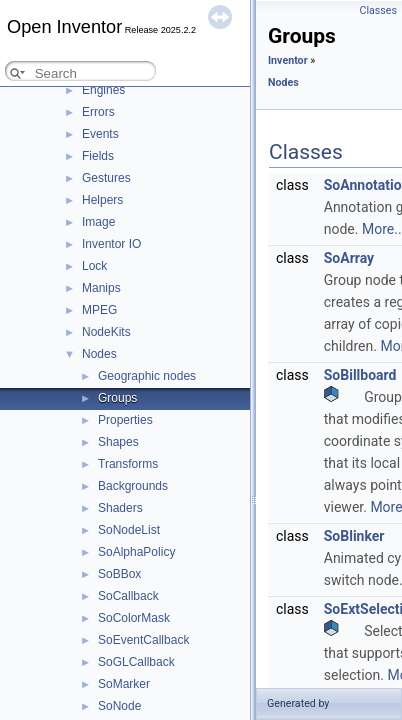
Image (98, 222)
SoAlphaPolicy (136, 552)
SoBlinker (354, 536)
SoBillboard (360, 375)
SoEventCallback (143, 640)
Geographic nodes (147, 376)
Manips (101, 288)
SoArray (349, 258)
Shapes (118, 442)
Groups (117, 398)
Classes (378, 10)
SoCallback (128, 596)
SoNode (119, 706)
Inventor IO (111, 244)
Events (100, 134)
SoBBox (119, 574)
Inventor (288, 60)
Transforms (128, 464)
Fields (98, 156)
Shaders (120, 508)
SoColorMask (134, 618)
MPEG (99, 310)
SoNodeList (129, 530)
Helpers (102, 200)
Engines (103, 90)
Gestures (106, 178)
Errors (98, 112)
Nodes (99, 354)
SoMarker (124, 684)
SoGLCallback (136, 662)
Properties (125, 420)
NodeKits (106, 332)
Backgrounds (133, 486)
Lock (94, 266)
